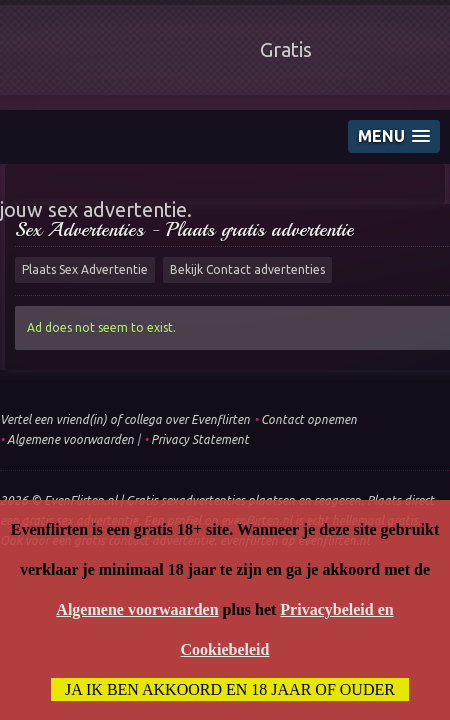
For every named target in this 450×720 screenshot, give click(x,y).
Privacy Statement (200, 439)
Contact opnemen (309, 419)
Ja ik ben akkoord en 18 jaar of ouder (230, 689)
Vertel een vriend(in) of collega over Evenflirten (125, 419)
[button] (394, 136)
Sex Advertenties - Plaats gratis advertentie (184, 229)
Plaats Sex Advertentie (85, 269)
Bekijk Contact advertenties (247, 269)
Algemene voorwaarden (70, 439)
